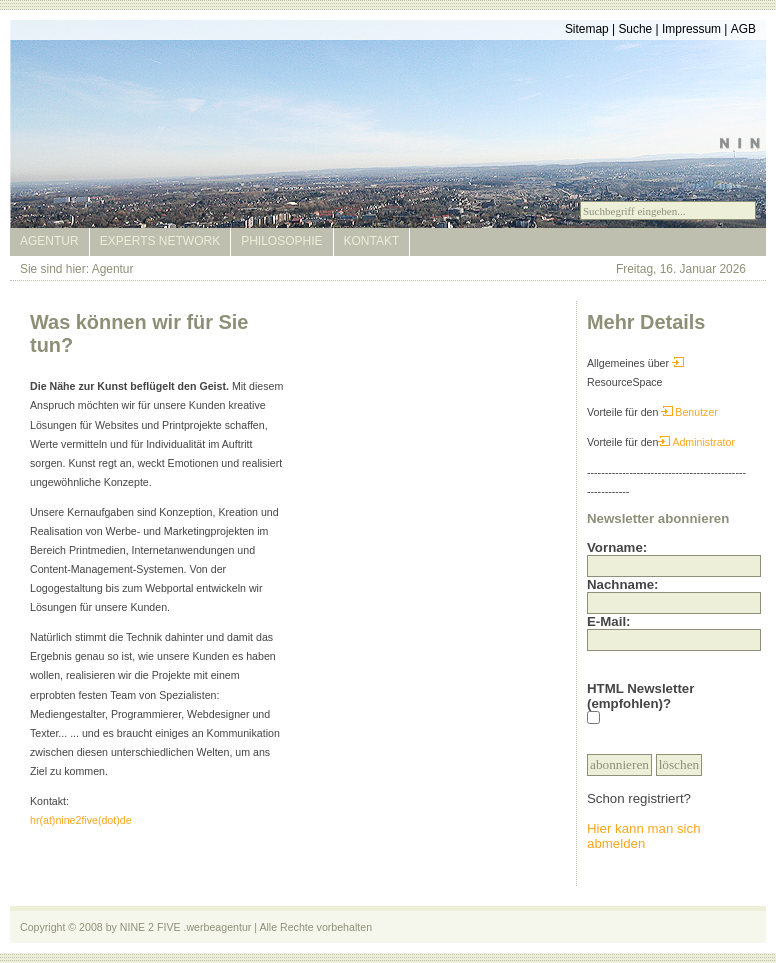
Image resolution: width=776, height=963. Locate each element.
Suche (635, 29)
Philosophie (281, 241)
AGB (743, 29)
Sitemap (587, 29)
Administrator (696, 442)
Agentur (49, 241)
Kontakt (372, 241)
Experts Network (160, 241)
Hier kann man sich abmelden (644, 836)
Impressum (691, 29)
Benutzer (689, 412)
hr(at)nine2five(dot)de (81, 820)
